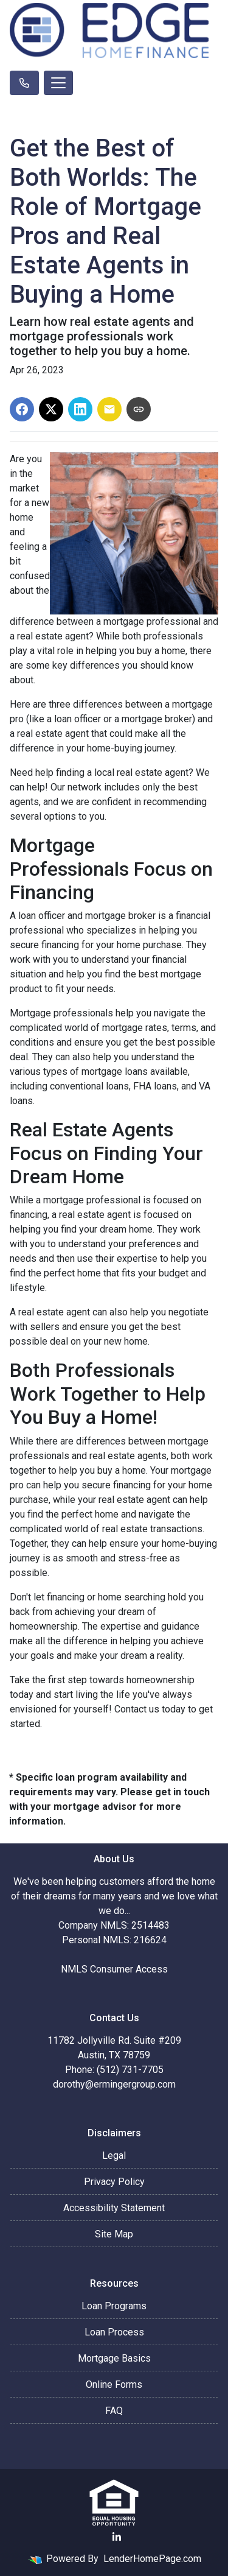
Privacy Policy (114, 2181)
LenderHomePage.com (152, 2558)
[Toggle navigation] (58, 83)
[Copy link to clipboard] (138, 409)
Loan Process (114, 2332)
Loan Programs (114, 2306)
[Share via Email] (109, 409)
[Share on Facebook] (22, 409)
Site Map (114, 2234)
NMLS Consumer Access (114, 1969)
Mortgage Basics (114, 2358)
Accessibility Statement (114, 2208)
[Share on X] (51, 409)
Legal (114, 2155)
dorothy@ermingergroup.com (114, 2084)
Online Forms (114, 2384)
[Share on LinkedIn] (80, 409)
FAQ (114, 2410)
